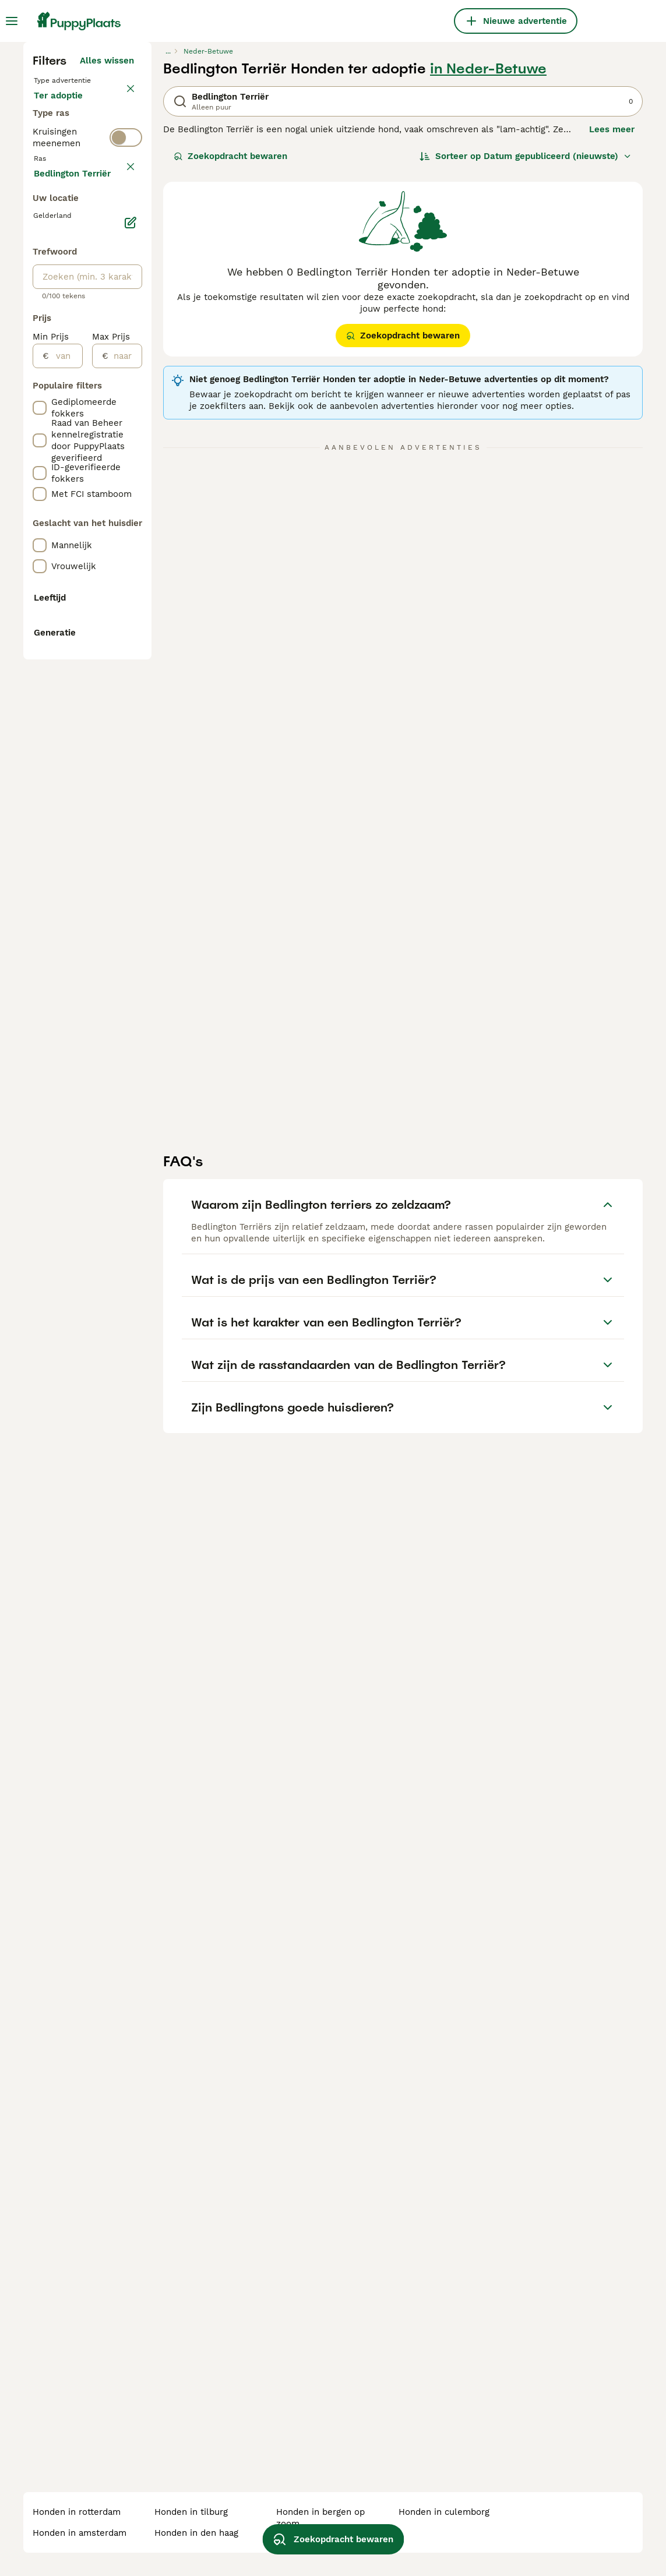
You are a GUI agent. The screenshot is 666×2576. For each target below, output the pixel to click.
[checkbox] (39, 505)
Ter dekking (68, 377)
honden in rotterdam (77, 2512)
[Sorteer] (525, 370)
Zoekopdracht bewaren (230, 370)
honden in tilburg (191, 2512)
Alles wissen (107, 275)
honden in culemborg (444, 2512)
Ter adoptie (67, 349)
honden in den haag (196, 2533)
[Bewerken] (130, 769)
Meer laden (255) (97, 717)
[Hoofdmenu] (11, 21)
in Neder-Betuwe (488, 283)
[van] (65, 902)
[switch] (126, 424)
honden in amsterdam (79, 2533)
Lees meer (612, 343)
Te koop (60, 321)
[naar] (125, 902)
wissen (119, 451)
